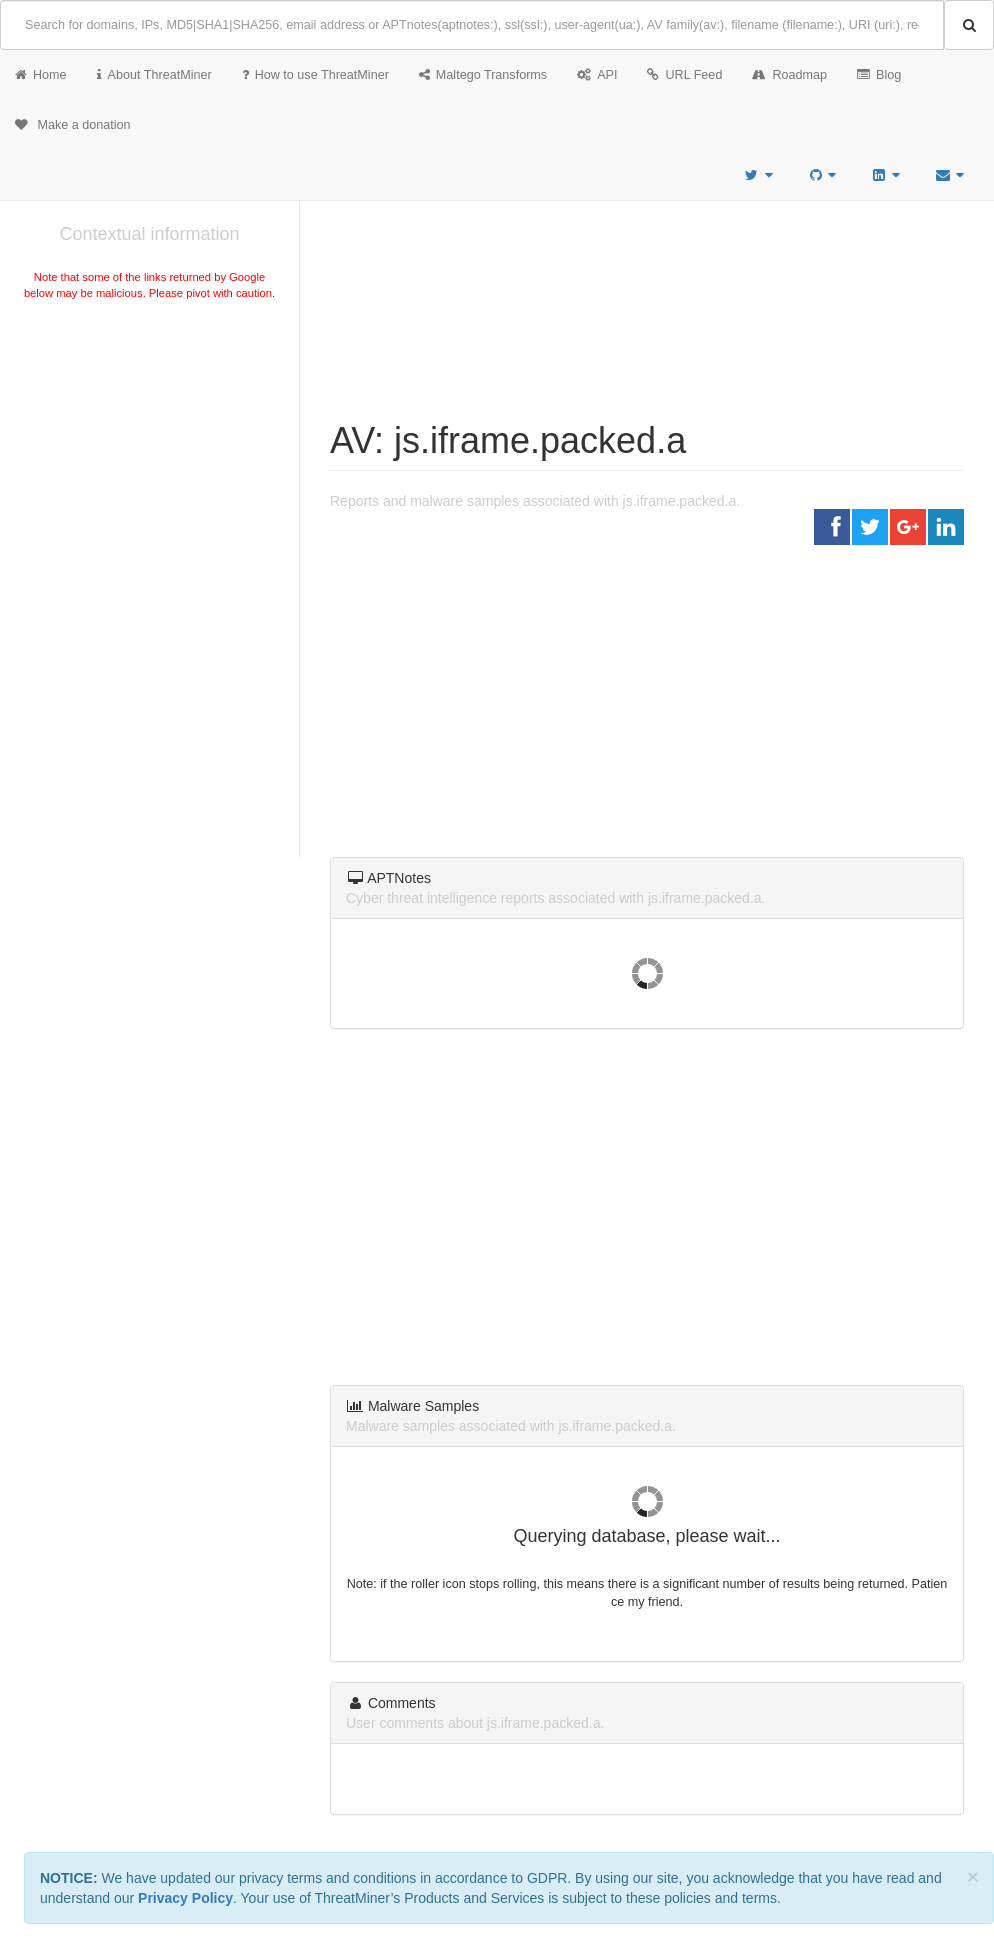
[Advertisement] (149, 454)
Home (41, 75)
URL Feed (684, 75)
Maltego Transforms (483, 75)
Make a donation (73, 125)
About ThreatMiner (154, 75)
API (597, 75)
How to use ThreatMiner (315, 75)
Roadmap (789, 75)
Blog (879, 75)
